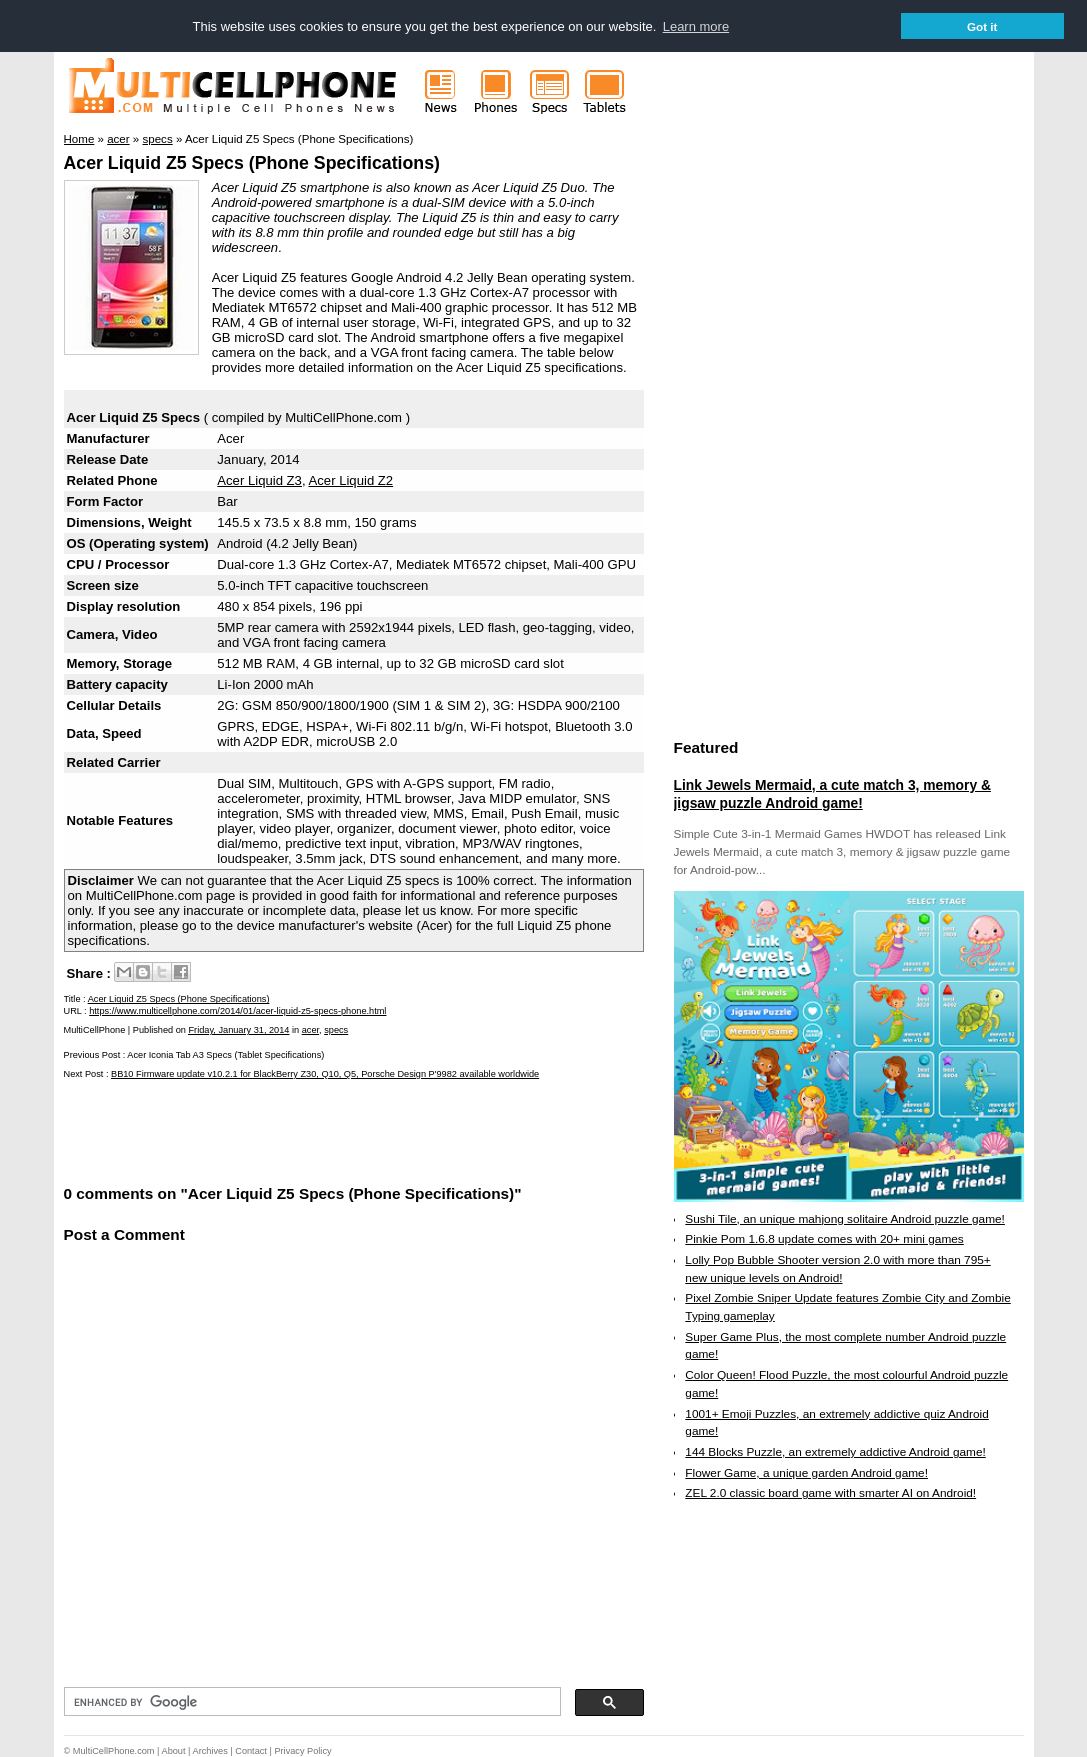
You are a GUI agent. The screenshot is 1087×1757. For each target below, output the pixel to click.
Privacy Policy (302, 1751)
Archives (210, 1751)
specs (336, 1030)
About (174, 1751)
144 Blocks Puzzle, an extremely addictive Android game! (835, 1451)
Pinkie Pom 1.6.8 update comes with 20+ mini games (824, 1239)
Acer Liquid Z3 (259, 479)
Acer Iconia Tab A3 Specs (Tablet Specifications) (225, 1055)
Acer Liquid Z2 (351, 479)
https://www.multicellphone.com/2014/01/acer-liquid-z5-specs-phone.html (237, 1010)
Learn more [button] (696, 26)
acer (310, 1030)
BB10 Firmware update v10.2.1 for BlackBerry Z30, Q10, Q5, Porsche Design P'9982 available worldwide (325, 1073)
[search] (310, 1702)
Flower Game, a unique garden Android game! (806, 1472)
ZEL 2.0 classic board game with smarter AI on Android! (830, 1493)
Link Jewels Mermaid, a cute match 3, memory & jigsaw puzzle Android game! (832, 793)
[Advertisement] (298, 1130)
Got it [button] (982, 26)
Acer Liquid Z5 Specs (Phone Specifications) (252, 163)
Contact (251, 1751)
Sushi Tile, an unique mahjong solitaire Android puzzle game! (845, 1218)
